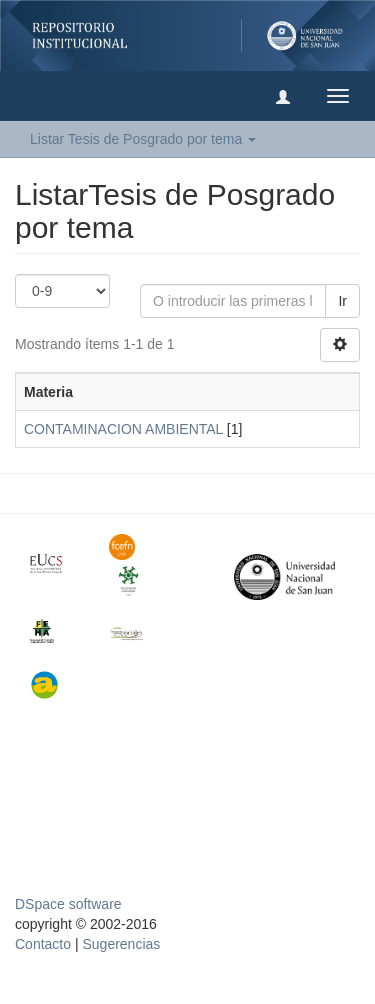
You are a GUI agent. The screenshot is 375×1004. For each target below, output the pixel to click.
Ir (342, 301)
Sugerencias (121, 944)
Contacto (43, 944)
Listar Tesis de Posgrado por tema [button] (143, 139)
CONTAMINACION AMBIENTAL (123, 429)
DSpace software (68, 904)
